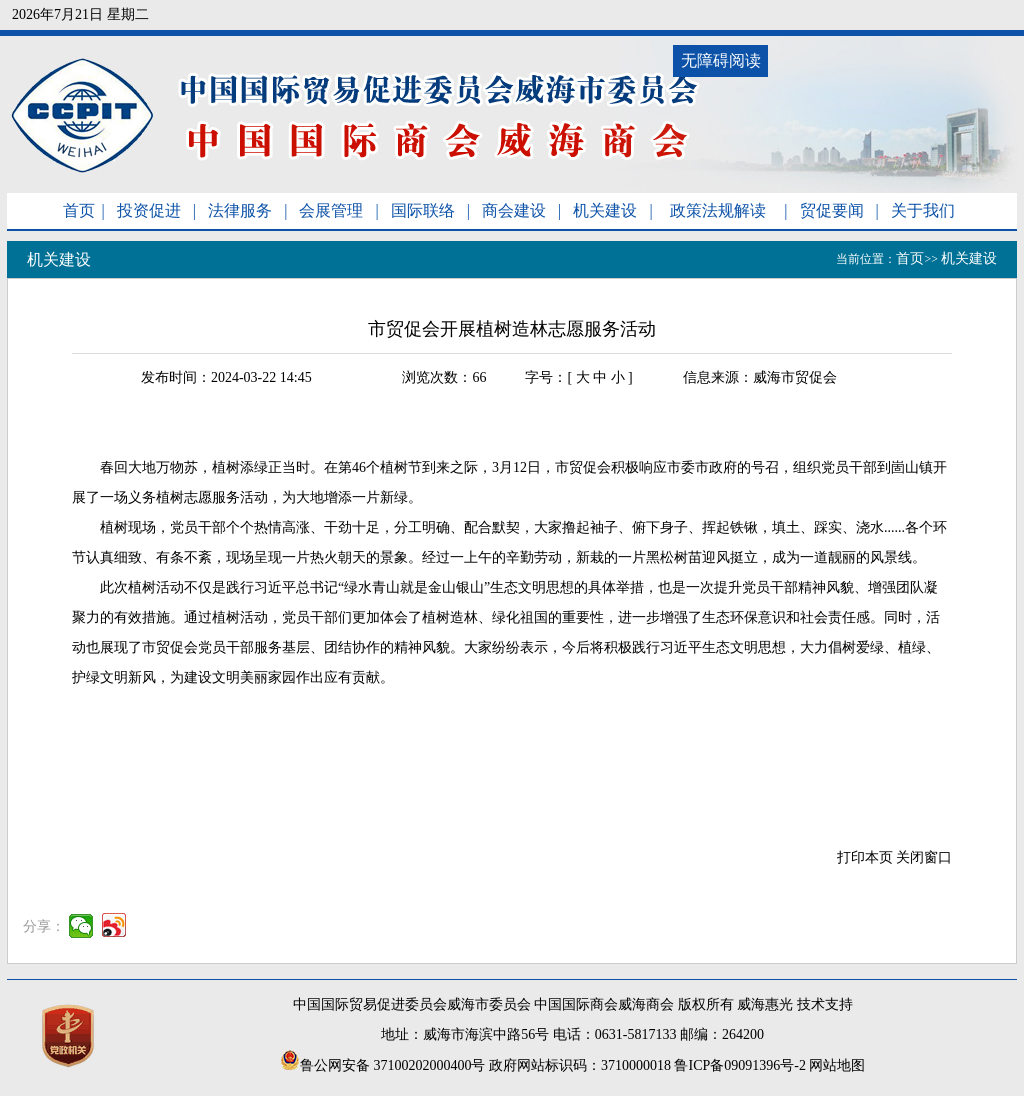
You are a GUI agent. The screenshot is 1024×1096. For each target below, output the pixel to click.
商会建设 (514, 210)
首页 (79, 210)
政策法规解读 (718, 210)
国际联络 (423, 210)
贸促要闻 (832, 210)
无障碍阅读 (721, 60)
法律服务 (240, 210)
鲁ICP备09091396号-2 (739, 1065)
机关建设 (605, 210)
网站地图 (837, 1065)
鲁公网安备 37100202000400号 (383, 1065)
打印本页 (865, 857)
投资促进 (149, 210)
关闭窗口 (924, 857)
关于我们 (923, 210)
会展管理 (331, 210)
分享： (44, 926)
